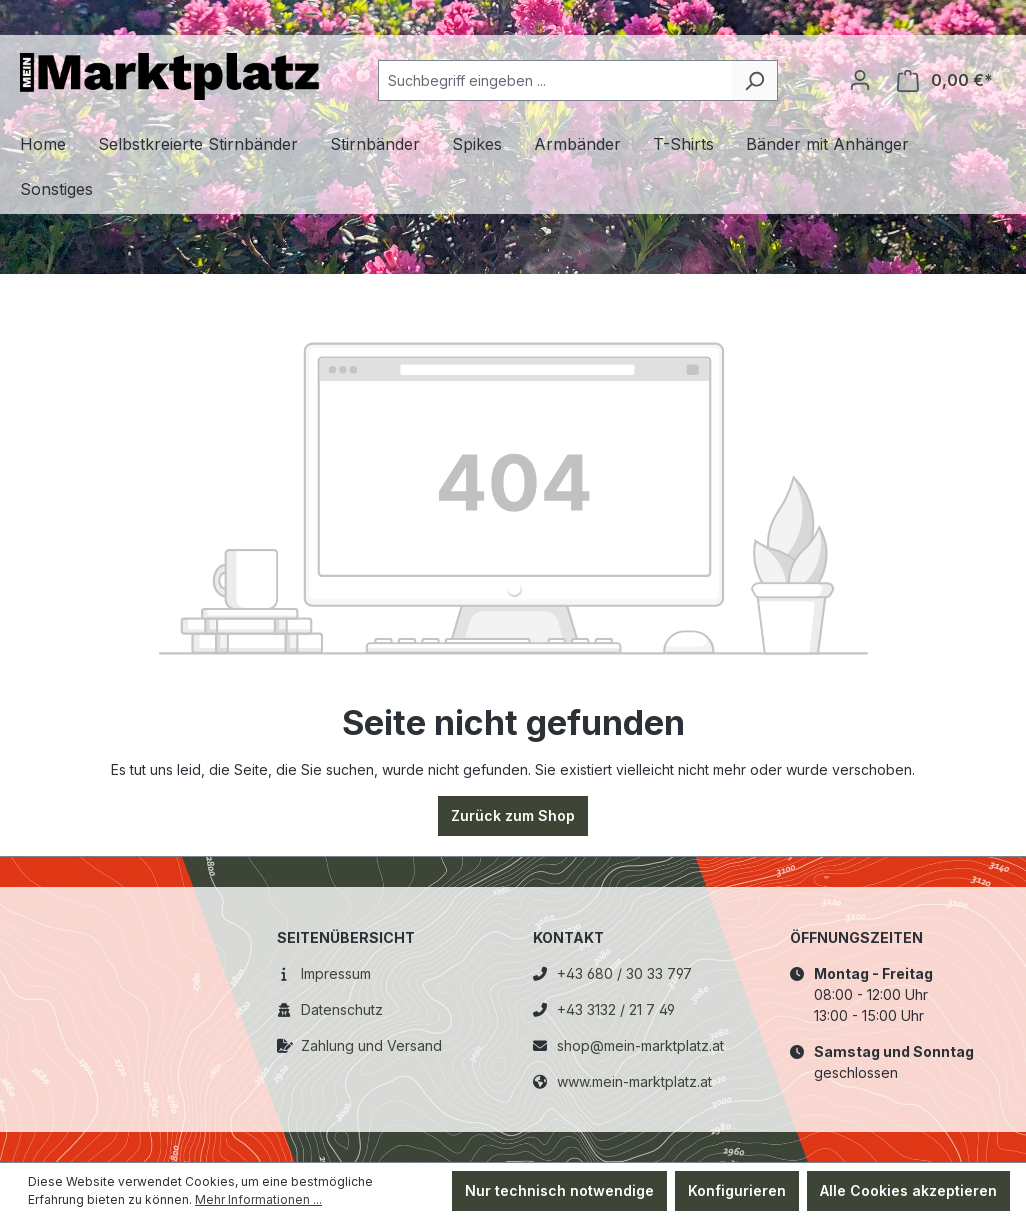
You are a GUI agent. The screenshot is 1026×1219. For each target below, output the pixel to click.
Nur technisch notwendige (559, 1190)
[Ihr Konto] (860, 80)
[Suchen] (754, 80)
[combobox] (555, 80)
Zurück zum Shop (513, 815)
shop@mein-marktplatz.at (640, 1045)
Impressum (336, 973)
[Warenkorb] (945, 80)
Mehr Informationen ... (258, 1199)
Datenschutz (342, 1009)
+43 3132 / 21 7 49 (616, 1009)
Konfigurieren (737, 1190)
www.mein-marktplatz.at (634, 1081)
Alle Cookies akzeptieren (908, 1190)
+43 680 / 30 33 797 (624, 973)
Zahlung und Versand (371, 1045)
